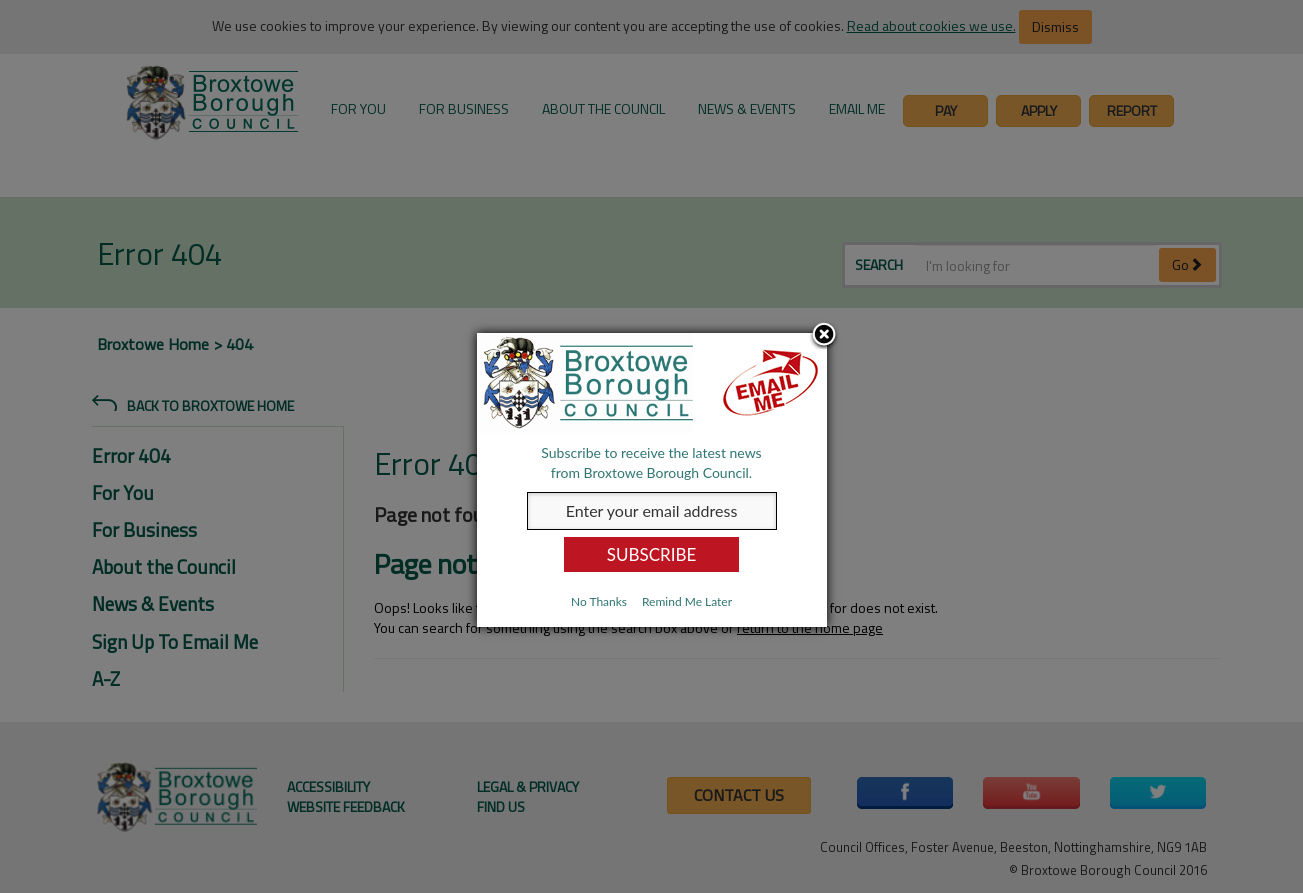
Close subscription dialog (824, 336)
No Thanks (599, 601)
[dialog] (652, 480)
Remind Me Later (687, 601)
